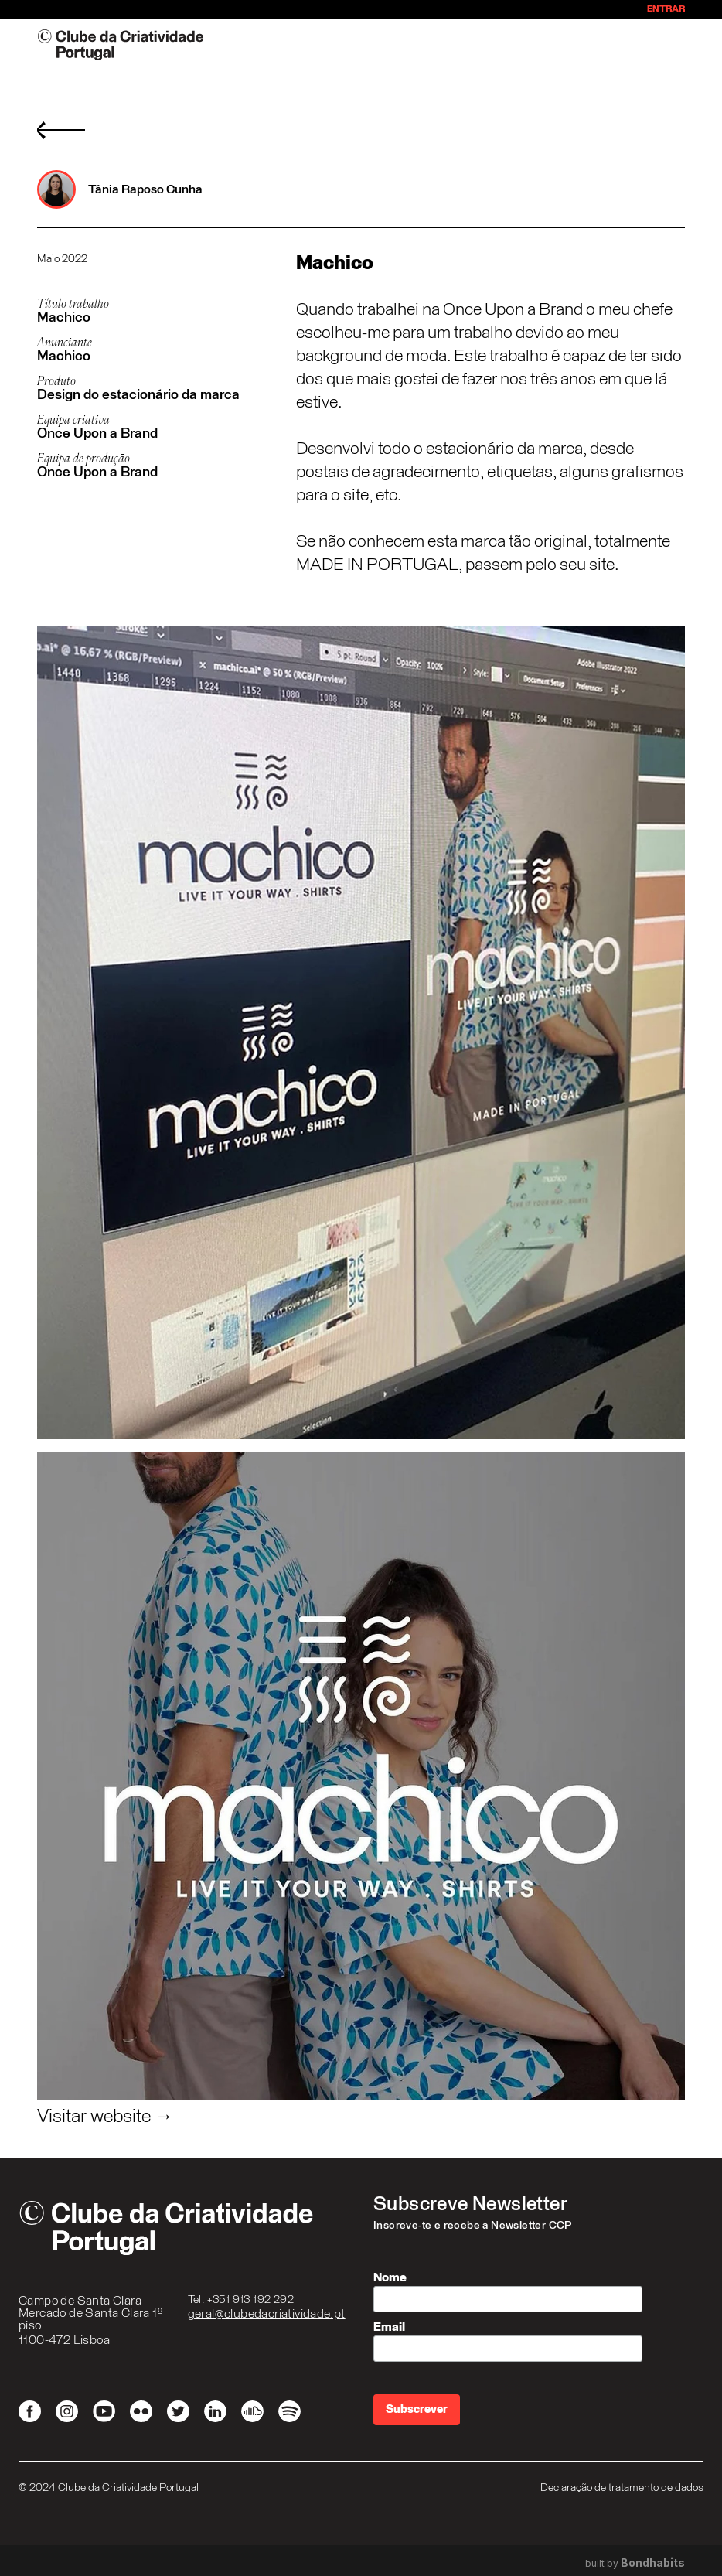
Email (389, 2327)
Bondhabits (653, 2562)
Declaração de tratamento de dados (621, 2487)
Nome (390, 2277)
